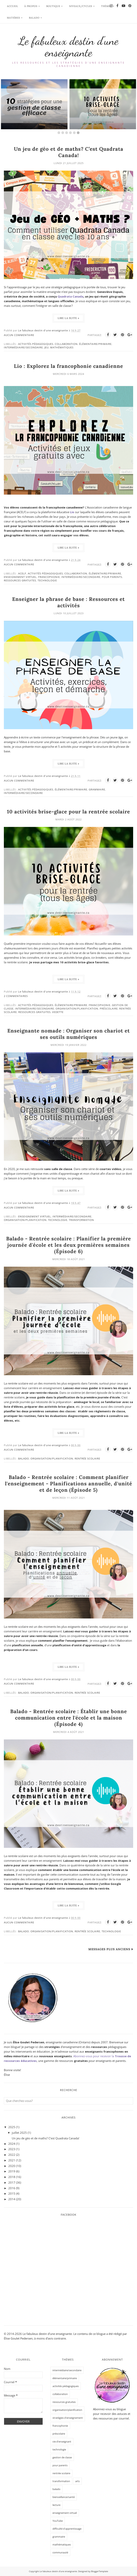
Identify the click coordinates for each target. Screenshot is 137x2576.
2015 (11, 2193)
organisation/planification (77, 1008)
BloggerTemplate (99, 2571)
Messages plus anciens (109, 1949)
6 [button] (78, 132)
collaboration (66, 344)
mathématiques (62, 347)
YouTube (57, 2520)
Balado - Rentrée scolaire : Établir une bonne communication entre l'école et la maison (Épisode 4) (68, 1717)
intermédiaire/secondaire (23, 347)
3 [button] (66, 132)
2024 (11, 2144)
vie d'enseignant (61, 2441)
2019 (11, 2171)
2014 (11, 2199)
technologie (47, 580)
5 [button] (74, 132)
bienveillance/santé (63, 2497)
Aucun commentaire (19, 335)
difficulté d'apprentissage (66, 2528)
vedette (57, 1012)
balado (23, 1458)
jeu (46, 347)
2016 (11, 2188)
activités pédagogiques (35, 344)
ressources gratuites (20, 580)
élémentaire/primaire (95, 344)
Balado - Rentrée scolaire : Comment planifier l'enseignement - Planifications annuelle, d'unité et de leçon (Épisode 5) (68, 1483)
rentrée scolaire (87, 1458)
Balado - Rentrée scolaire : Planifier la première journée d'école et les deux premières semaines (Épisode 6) (68, 1244)
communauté (60, 2552)
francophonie (49, 577)
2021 (11, 2160)
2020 (11, 2166)
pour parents (112, 577)
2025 (11, 2127)
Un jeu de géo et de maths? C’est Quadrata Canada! (68, 152)
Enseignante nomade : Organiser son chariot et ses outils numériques (68, 1033)
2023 (11, 2149)
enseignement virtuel (20, 577)
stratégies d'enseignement (67, 2418)
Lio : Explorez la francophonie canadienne (68, 366)
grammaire (97, 789)
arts (77, 2481)
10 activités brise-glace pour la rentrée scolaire (68, 811)
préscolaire (109, 1008)
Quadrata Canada (70, 296)
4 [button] (70, 132)
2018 (11, 2177)
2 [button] (62, 132)
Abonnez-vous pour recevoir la (94, 2056)
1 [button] (59, 132)
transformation (81, 1220)
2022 (11, 2155)
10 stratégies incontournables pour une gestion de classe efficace (34, 119)
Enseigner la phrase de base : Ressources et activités (68, 602)
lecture (56, 2505)
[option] (34, 104)
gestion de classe (62, 2457)
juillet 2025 (19, 2133)
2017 (11, 2182)
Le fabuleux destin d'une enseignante (58, 2571)
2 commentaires (16, 996)
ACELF (22, 573)
